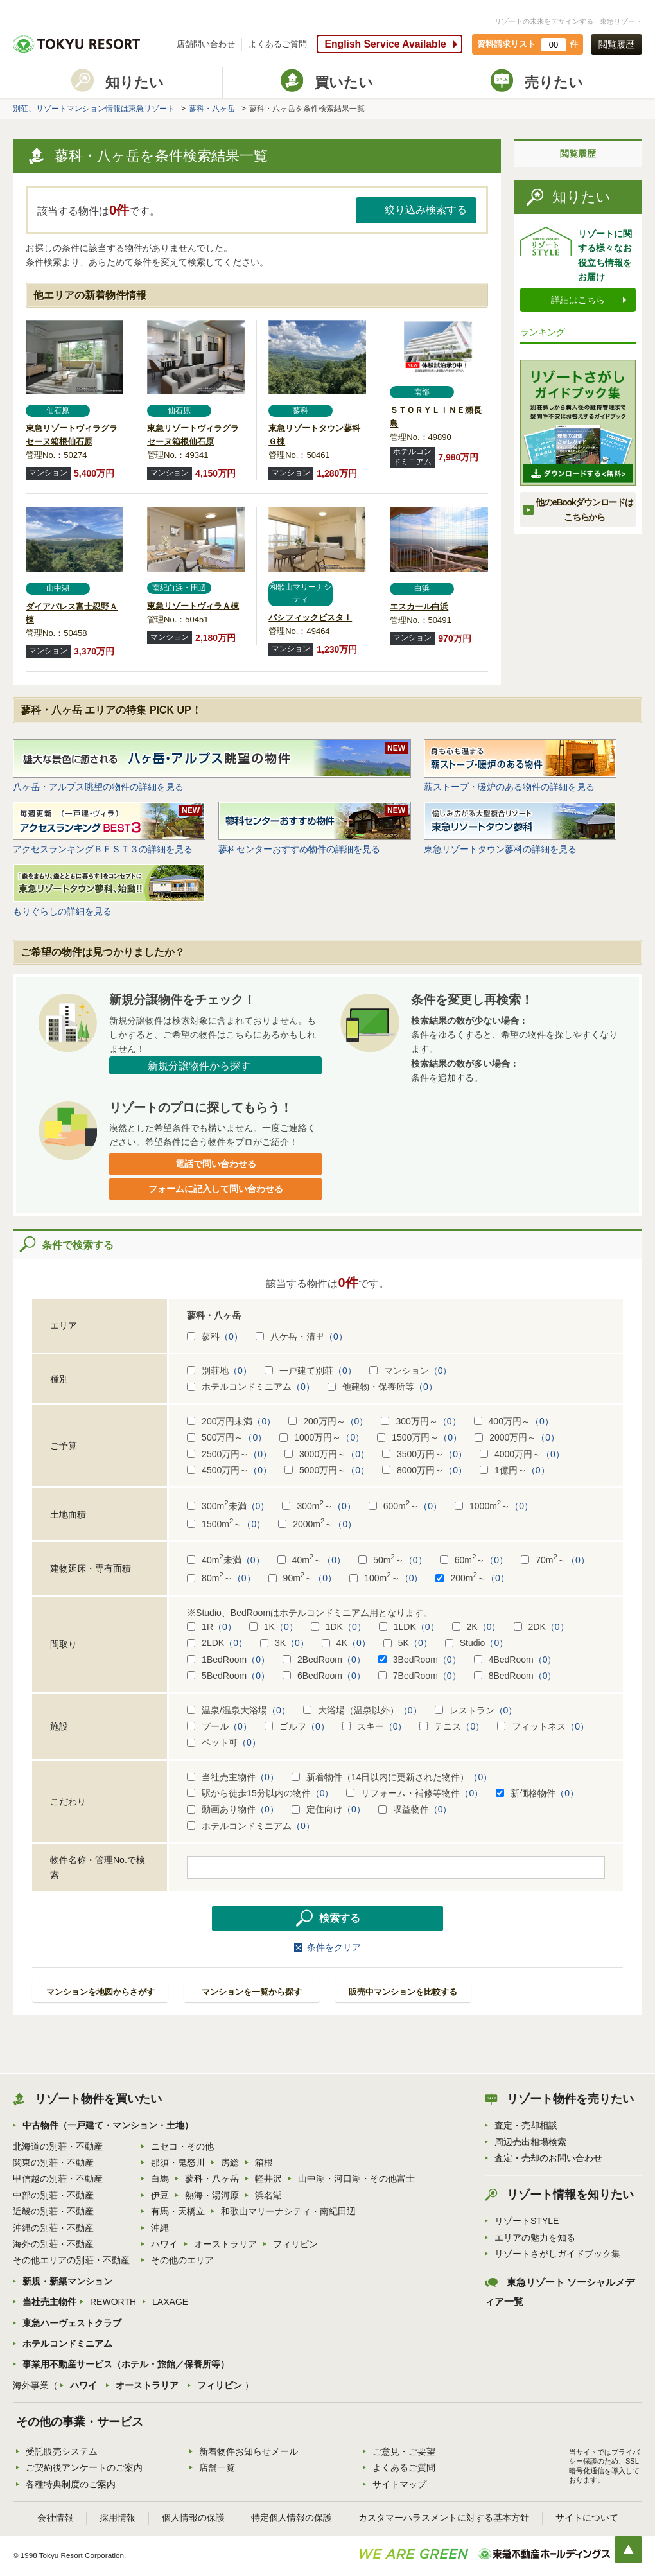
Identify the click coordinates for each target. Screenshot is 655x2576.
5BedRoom (228, 1675)
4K (346, 1643)
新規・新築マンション (67, 2281)
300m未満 (228, 1506)
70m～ (555, 1560)
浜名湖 (268, 2195)
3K (284, 1643)
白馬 (160, 2178)
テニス (451, 1726)
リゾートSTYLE (526, 2221)
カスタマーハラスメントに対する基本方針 (443, 2517)
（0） (231, 1336)
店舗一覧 (217, 2467)
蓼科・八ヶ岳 (212, 108)
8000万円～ (424, 1470)
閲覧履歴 (616, 44)
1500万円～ (419, 1437)
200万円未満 (231, 1421)
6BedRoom (324, 1675)
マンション (410, 1370)
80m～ (221, 1578)
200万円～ (328, 1421)
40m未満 (226, 1560)
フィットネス (543, 1726)
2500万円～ (229, 1454)
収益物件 (415, 1809)
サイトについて (586, 2517)
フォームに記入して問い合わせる (215, 1189)
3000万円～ (326, 1454)
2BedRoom (324, 1659)
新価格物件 (537, 1793)
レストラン (476, 1710)
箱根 (264, 2162)
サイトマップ (399, 2484)
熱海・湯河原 (212, 2195)
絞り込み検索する (426, 209)
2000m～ (317, 1524)
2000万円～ (517, 1437)
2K (476, 1627)
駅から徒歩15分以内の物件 (260, 1793)
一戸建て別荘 (310, 1370)
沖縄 (160, 2228)
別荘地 (219, 1370)
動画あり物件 (233, 1809)
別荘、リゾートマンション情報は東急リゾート (94, 108)
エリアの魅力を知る (534, 2237)
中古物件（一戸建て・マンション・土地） (107, 2125)
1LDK (409, 1627)
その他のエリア (182, 2260)
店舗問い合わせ (206, 44)
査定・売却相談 (525, 2125)
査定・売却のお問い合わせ (548, 2158)
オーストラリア (225, 2244)
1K (273, 1627)
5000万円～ (326, 1470)
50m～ (392, 1560)
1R (211, 1627)
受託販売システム (62, 2451)
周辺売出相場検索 (530, 2142)
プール (219, 1726)
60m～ (474, 1560)
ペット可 (224, 1742)
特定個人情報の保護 (291, 2517)
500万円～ (226, 1437)
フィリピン (295, 2244)
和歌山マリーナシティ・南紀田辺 (288, 2211)
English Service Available (385, 44)
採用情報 (117, 2517)
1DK (338, 1627)
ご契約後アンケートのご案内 (84, 2467)
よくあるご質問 (278, 44)
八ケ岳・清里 (301, 1336)
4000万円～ (522, 1454)
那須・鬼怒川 (178, 2162)
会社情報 (55, 2517)
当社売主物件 (233, 1777)
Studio (477, 1643)
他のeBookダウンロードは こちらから (584, 509)
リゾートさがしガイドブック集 (557, 2253)
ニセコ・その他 (182, 2146)
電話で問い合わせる (215, 1164)
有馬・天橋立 (178, 2211)
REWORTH (113, 2302)
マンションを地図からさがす (100, 1992)
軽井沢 (268, 2178)
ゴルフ (297, 1726)
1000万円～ (321, 1437)
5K (407, 1643)
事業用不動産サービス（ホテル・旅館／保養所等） (125, 2364)
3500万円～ (424, 1454)
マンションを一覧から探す (252, 1992)
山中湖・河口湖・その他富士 (356, 2178)
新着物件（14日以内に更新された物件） (392, 1777)
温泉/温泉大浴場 (238, 1710)
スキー (374, 1726)
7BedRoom (419, 1675)
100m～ (386, 1578)
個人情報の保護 (193, 2517)
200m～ (472, 1578)
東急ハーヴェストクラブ (71, 2323)
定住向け (328, 1809)
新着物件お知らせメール (248, 2451)
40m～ (311, 1560)
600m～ (405, 1506)
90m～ (302, 1578)
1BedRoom (228, 1659)
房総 (230, 2162)
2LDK (217, 1643)
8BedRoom (515, 1675)
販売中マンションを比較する (403, 1992)
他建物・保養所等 (382, 1386)
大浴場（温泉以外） (362, 1710)
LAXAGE (170, 2302)
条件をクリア (334, 1947)
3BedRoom (419, 1659)
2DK (541, 1627)
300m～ (318, 1506)
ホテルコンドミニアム (251, 1386)
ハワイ (164, 2244)
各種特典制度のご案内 (71, 2484)
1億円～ (515, 1470)
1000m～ (494, 1506)
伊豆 (160, 2195)
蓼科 (215, 1336)
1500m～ (226, 1524)
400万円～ (514, 1421)
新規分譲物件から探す (199, 1065)
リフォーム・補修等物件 (414, 1793)
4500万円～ (229, 1470)
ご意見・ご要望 (403, 2451)
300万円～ (420, 1421)
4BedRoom (515, 1659)
